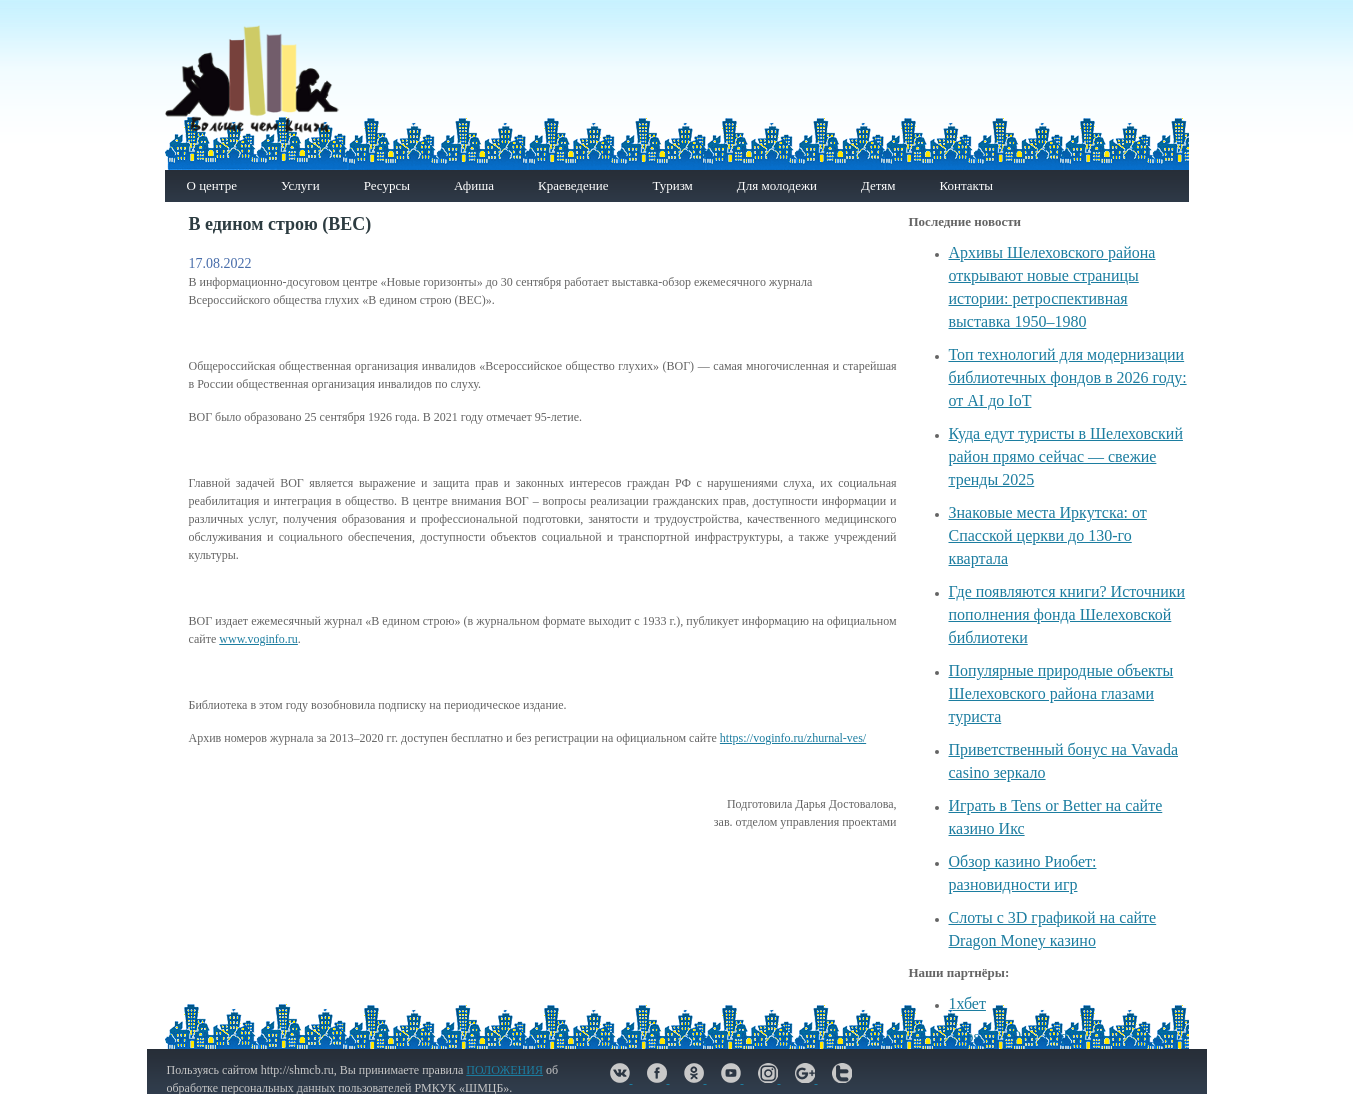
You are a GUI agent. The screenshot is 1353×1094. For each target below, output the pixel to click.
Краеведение (573, 185)
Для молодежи (777, 185)
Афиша (474, 185)
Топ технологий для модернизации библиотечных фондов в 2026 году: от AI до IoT (1068, 377)
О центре (212, 185)
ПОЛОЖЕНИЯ (504, 1070)
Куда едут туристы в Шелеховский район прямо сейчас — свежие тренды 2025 (1066, 456)
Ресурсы (387, 185)
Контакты (966, 185)
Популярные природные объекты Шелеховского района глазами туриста (1061, 693)
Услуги (300, 185)
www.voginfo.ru (258, 639)
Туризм (672, 185)
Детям (878, 185)
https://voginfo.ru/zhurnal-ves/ (793, 738)
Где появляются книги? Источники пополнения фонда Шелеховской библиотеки (1067, 614)
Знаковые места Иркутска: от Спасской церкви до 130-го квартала (1048, 535)
